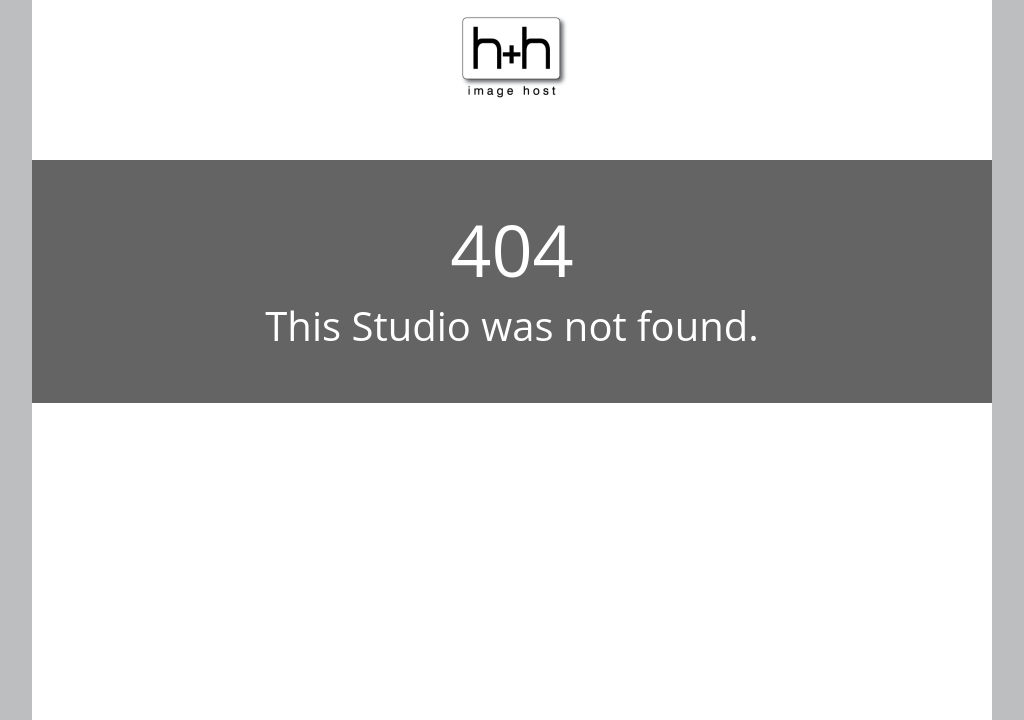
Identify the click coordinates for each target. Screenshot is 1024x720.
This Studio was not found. (511, 325)
